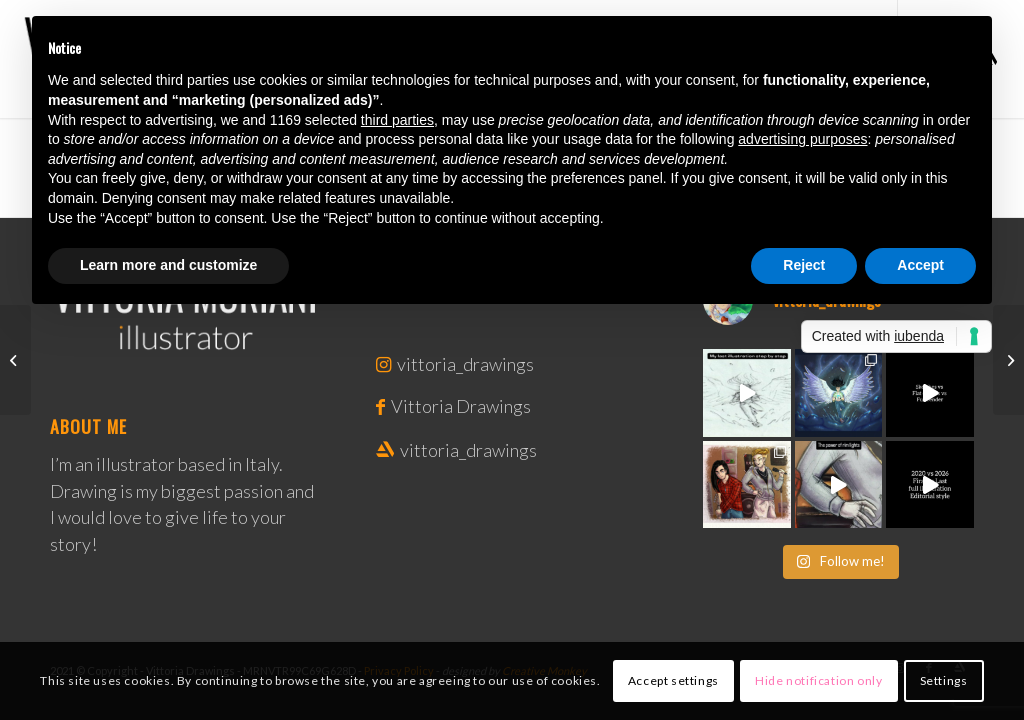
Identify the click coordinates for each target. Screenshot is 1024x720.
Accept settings (673, 680)
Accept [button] (920, 265)
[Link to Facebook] (382, 406)
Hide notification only (818, 680)
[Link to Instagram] (385, 364)
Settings (944, 680)
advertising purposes (802, 139)
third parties (397, 120)
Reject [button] (804, 265)
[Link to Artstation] (386, 450)
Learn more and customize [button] (168, 265)
